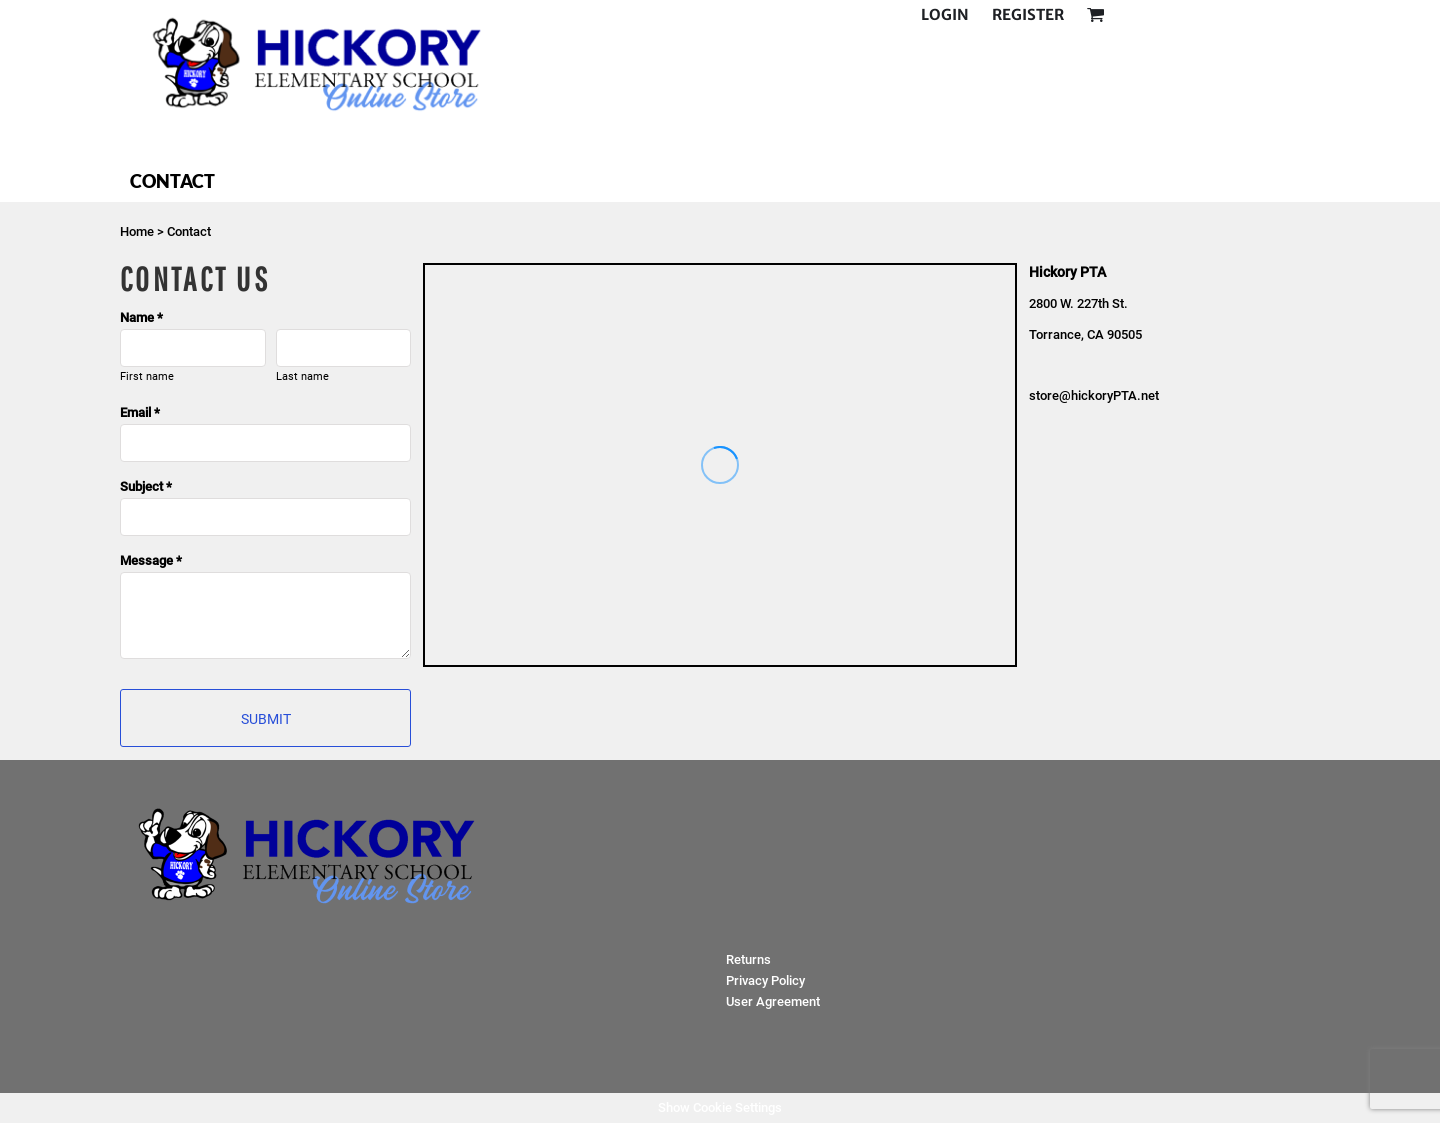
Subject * (146, 486)
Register (1028, 14)
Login (945, 14)
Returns (748, 959)
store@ (1050, 395)
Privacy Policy (765, 980)
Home (137, 231)
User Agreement (773, 1001)
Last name (302, 376)
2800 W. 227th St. (1080, 303)
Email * (140, 412)
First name (147, 376)
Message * (151, 560)
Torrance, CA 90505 (1085, 334)
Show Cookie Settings (720, 1107)
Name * (141, 317)
